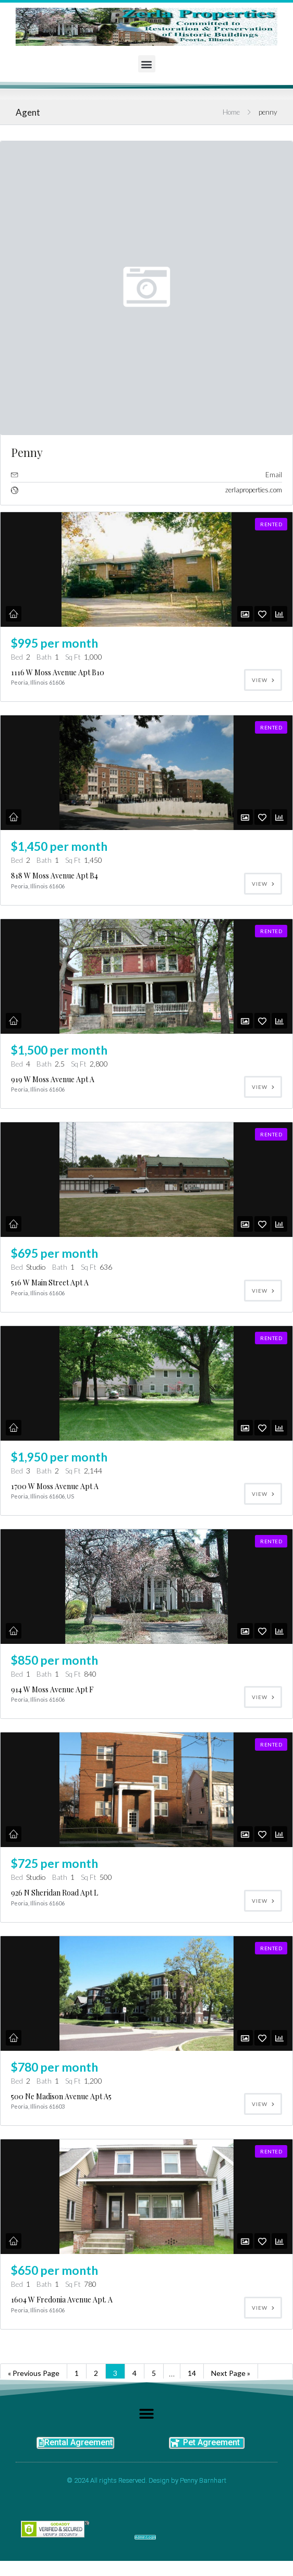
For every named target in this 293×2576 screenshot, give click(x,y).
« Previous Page (33, 2361)
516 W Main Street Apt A (50, 1279)
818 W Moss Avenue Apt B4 (54, 875)
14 (192, 2361)
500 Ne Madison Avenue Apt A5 (61, 2087)
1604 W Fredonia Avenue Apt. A (62, 2289)
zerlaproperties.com (253, 490)
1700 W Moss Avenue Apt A (55, 1481)
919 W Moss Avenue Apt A (52, 1077)
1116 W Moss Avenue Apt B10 (57, 672)
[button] (146, 63)
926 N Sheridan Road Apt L (54, 1885)
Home (231, 112)
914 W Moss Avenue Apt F (52, 1683)
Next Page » (230, 2361)
